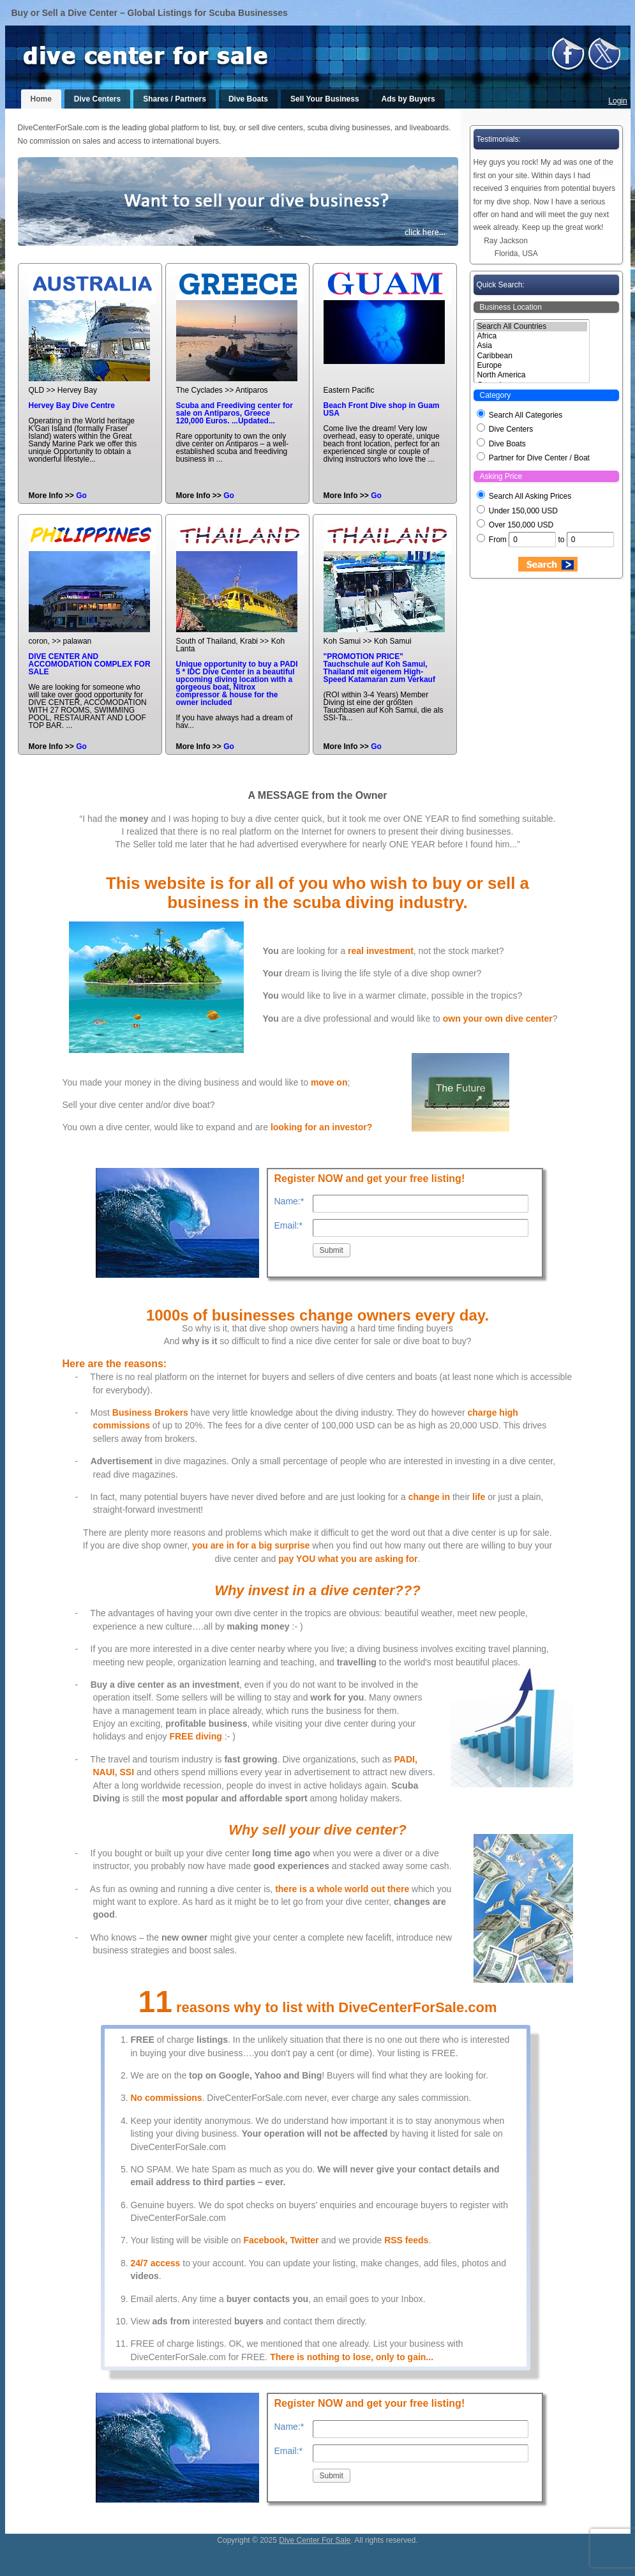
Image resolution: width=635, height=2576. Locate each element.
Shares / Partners (174, 99)
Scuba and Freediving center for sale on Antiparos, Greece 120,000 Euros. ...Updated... (234, 413)
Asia (531, 346)
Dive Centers (97, 99)
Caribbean (531, 356)
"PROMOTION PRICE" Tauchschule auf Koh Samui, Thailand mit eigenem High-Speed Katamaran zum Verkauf (379, 668)
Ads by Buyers (408, 99)
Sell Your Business (324, 99)
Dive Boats (248, 99)
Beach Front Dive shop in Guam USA (382, 409)
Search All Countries (531, 326)
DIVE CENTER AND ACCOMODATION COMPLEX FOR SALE (90, 664)
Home (41, 99)
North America (531, 375)
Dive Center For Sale (314, 2540)
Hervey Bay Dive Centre (72, 405)
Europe (531, 365)
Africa (531, 336)
